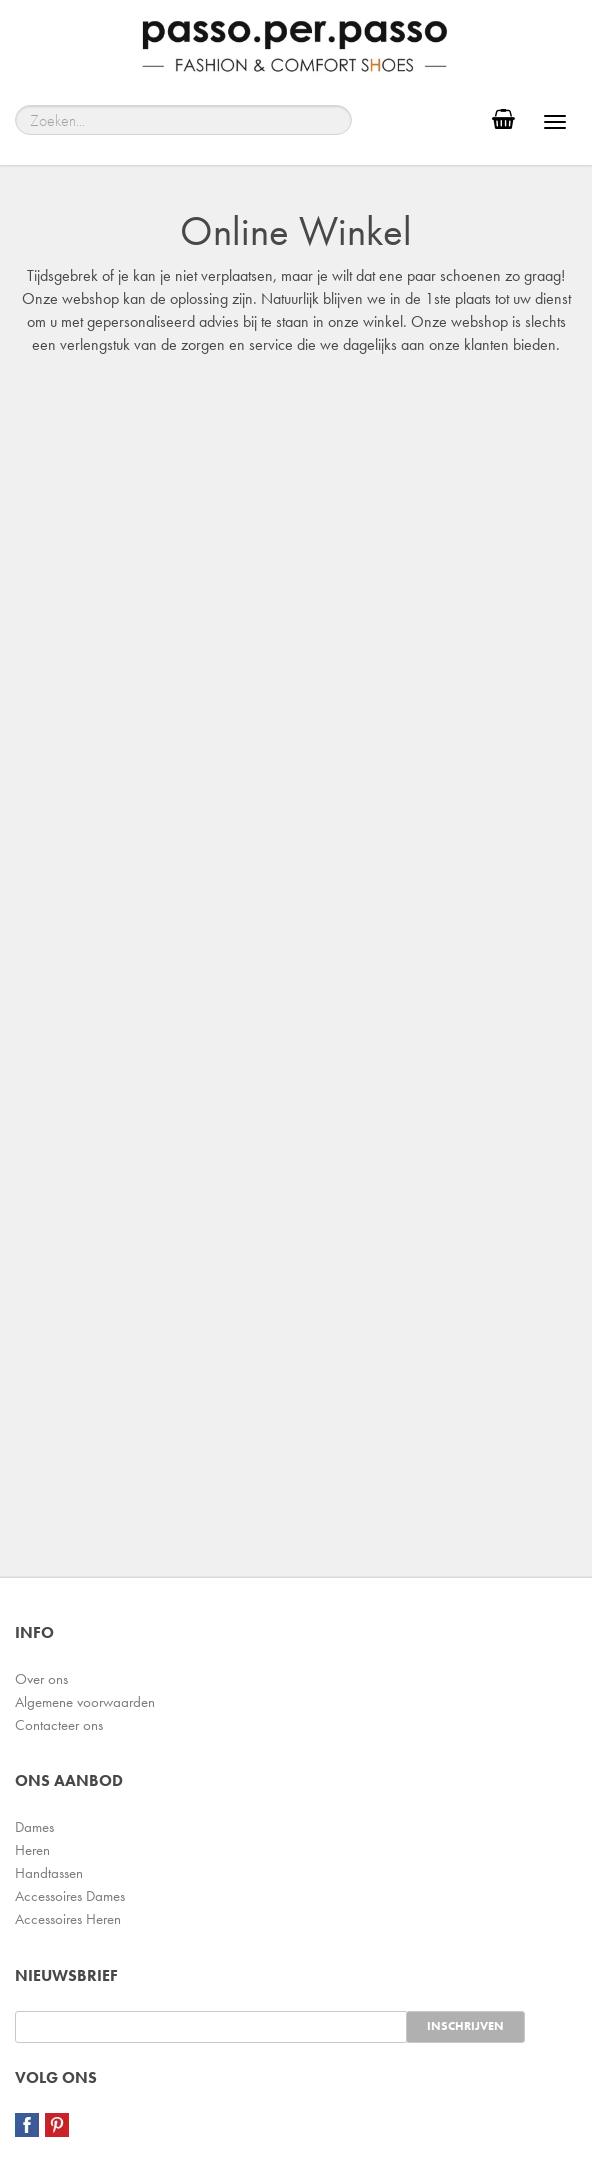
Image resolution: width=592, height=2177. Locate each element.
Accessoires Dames (70, 1896)
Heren (32, 1850)
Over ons (41, 1679)
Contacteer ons (59, 1725)
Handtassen (49, 1873)
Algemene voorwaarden (85, 1702)
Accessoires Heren (68, 1919)
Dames (34, 1827)
